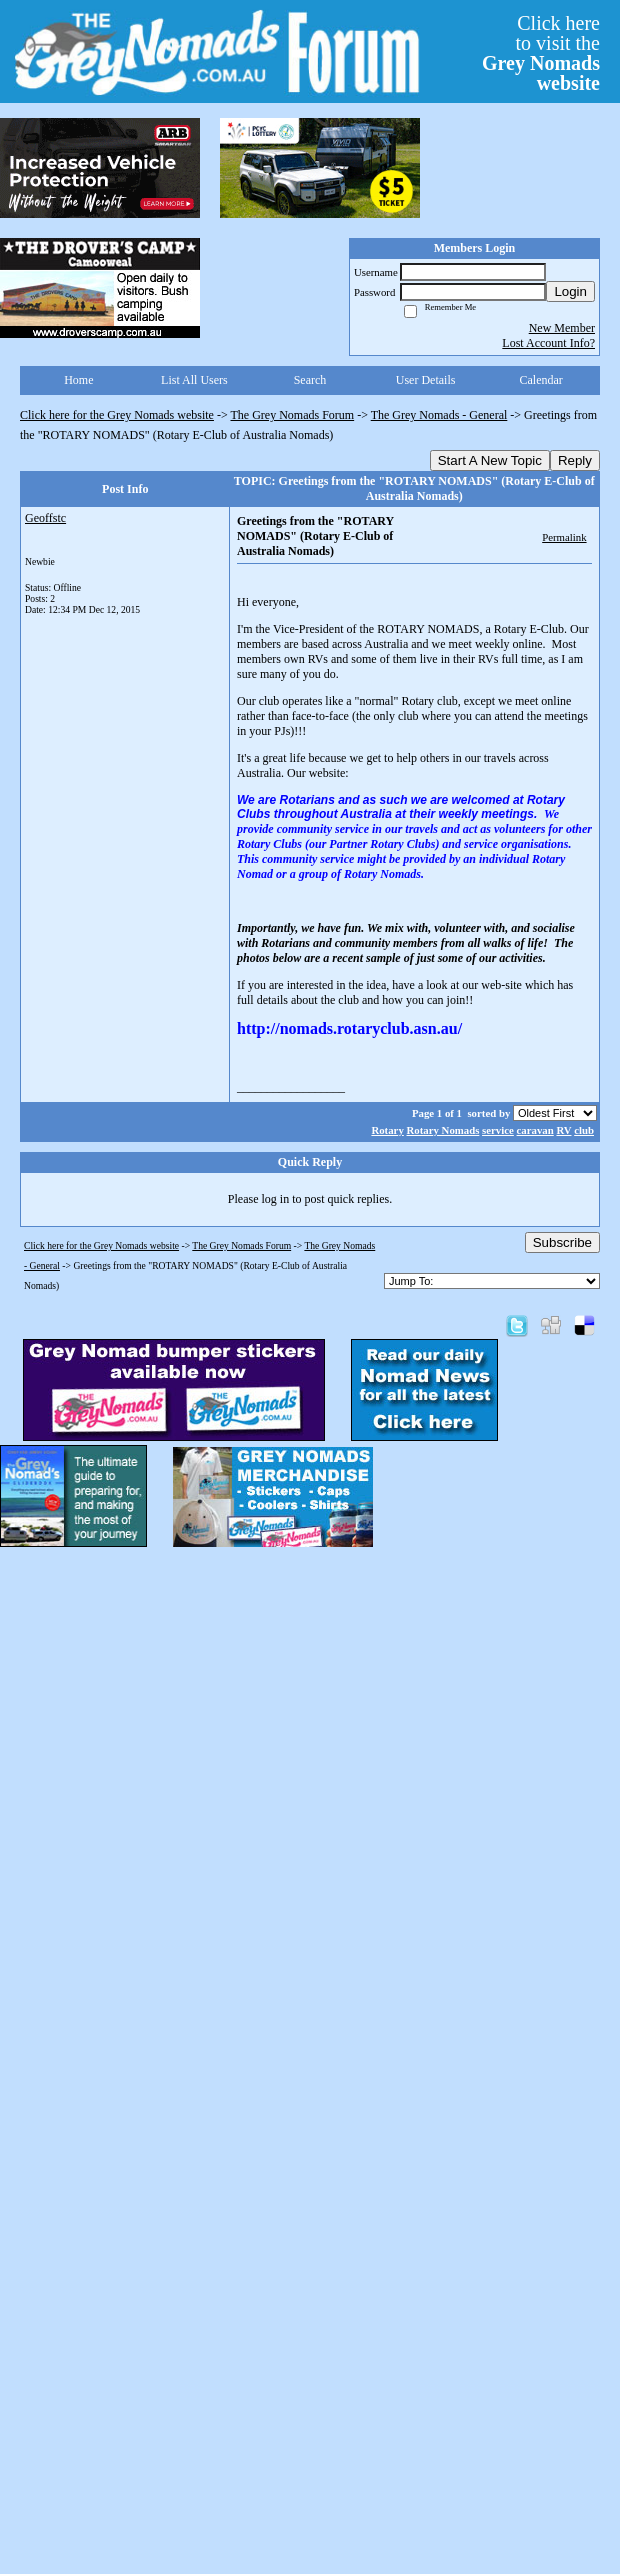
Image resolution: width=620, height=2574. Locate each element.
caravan (535, 1130)
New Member (562, 328)
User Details (426, 380)
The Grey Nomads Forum (293, 415)
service (498, 1130)
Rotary (387, 1130)
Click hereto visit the (541, 53)
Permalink (564, 537)
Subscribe (562, 1242)
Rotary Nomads (443, 1130)
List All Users (194, 380)
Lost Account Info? (548, 343)
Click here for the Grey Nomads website (117, 415)
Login (570, 291)
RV (563, 1130)
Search (310, 380)
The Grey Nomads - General (439, 415)
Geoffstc (45, 518)
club (584, 1130)
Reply (575, 460)
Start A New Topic (490, 460)
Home (78, 380)
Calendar (541, 380)
